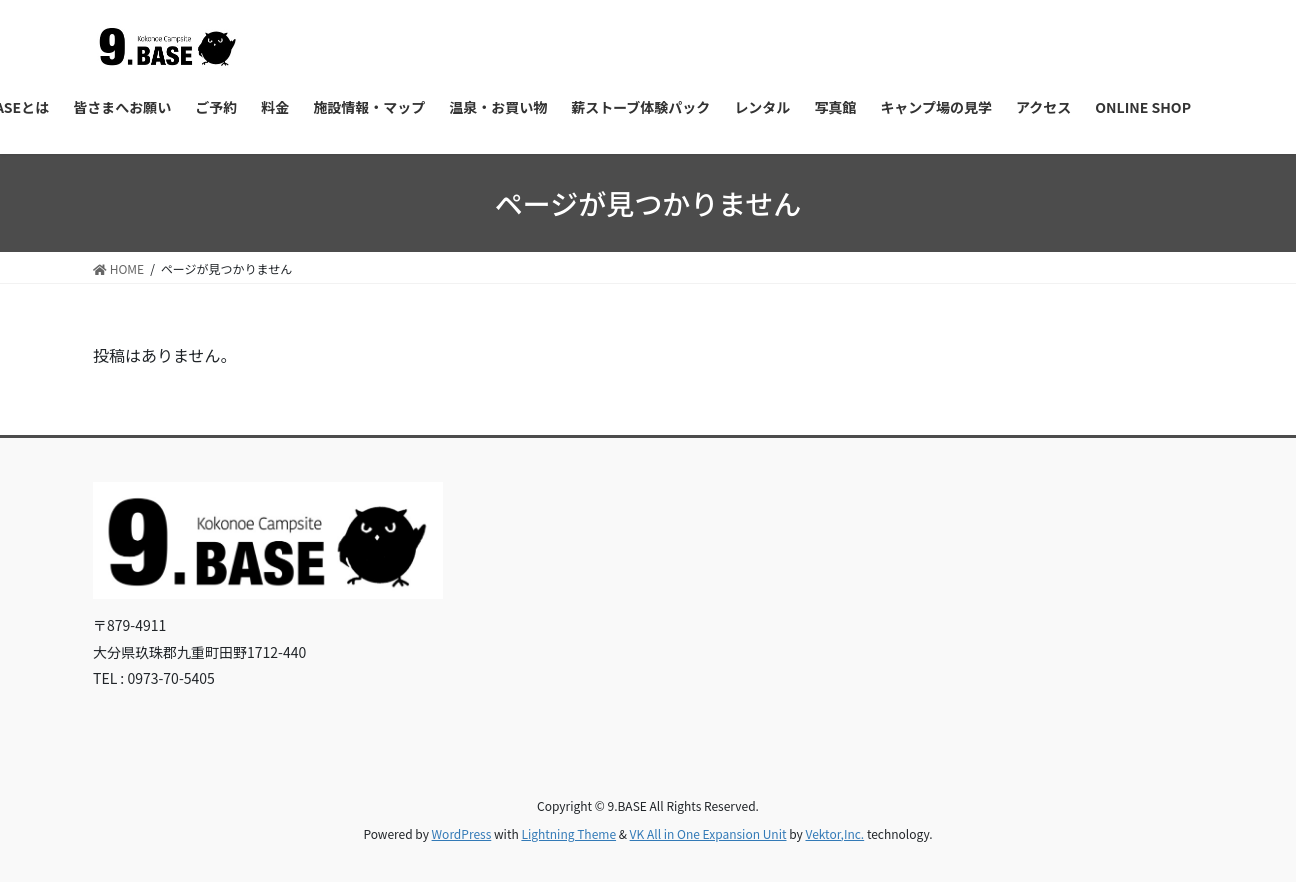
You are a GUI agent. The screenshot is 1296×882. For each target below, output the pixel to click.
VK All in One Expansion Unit (708, 833)
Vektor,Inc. (834, 833)
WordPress (462, 833)
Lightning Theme (568, 833)
